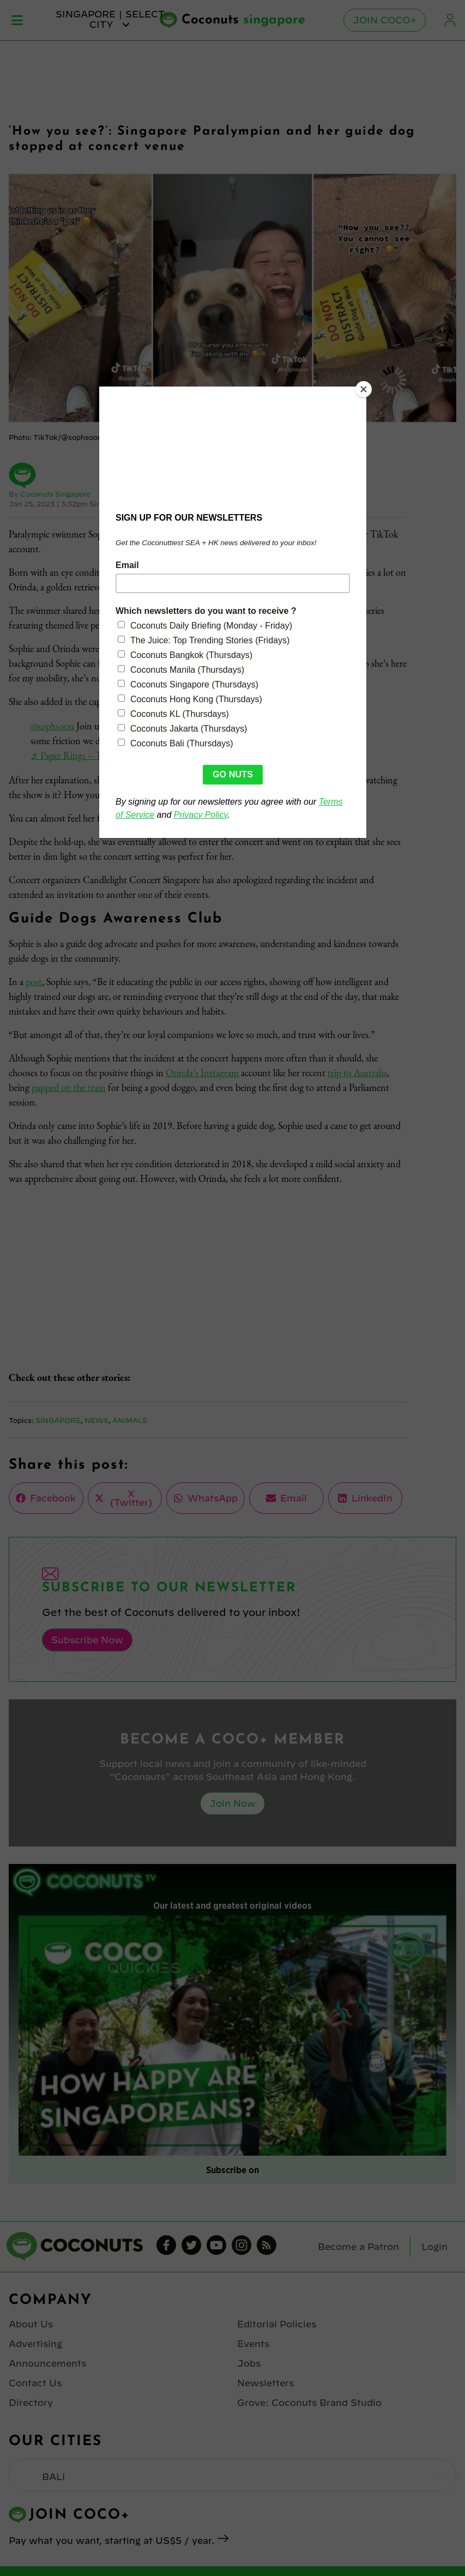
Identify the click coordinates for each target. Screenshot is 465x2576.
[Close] (363, 389)
